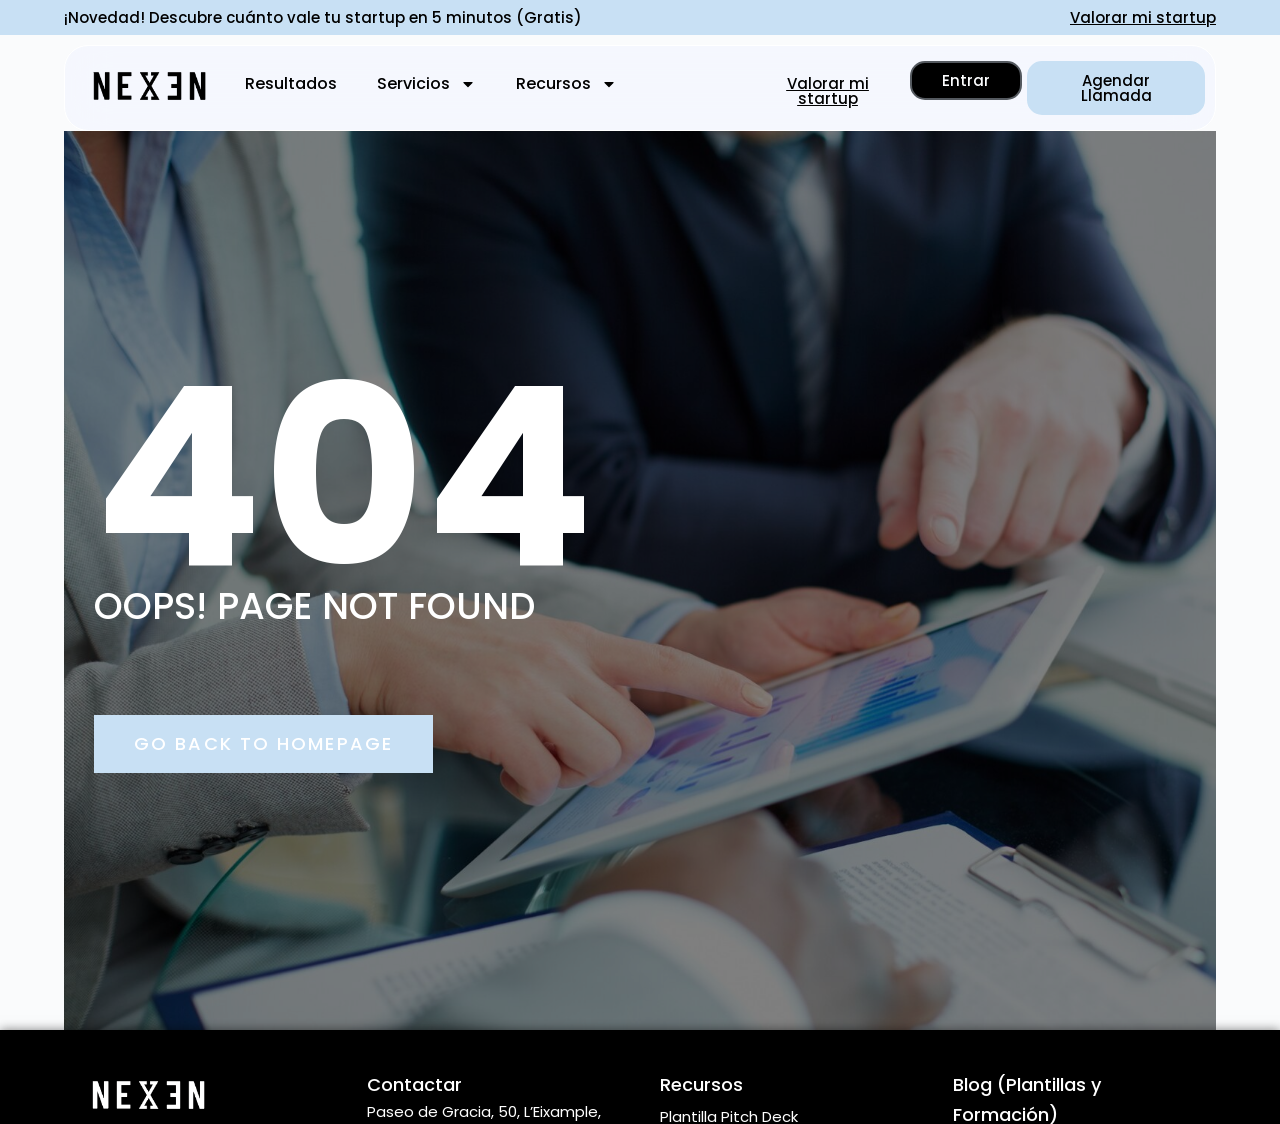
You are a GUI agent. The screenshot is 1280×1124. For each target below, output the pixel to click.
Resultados (291, 83)
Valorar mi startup (1143, 17)
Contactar (414, 1084)
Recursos (566, 84)
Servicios (426, 84)
